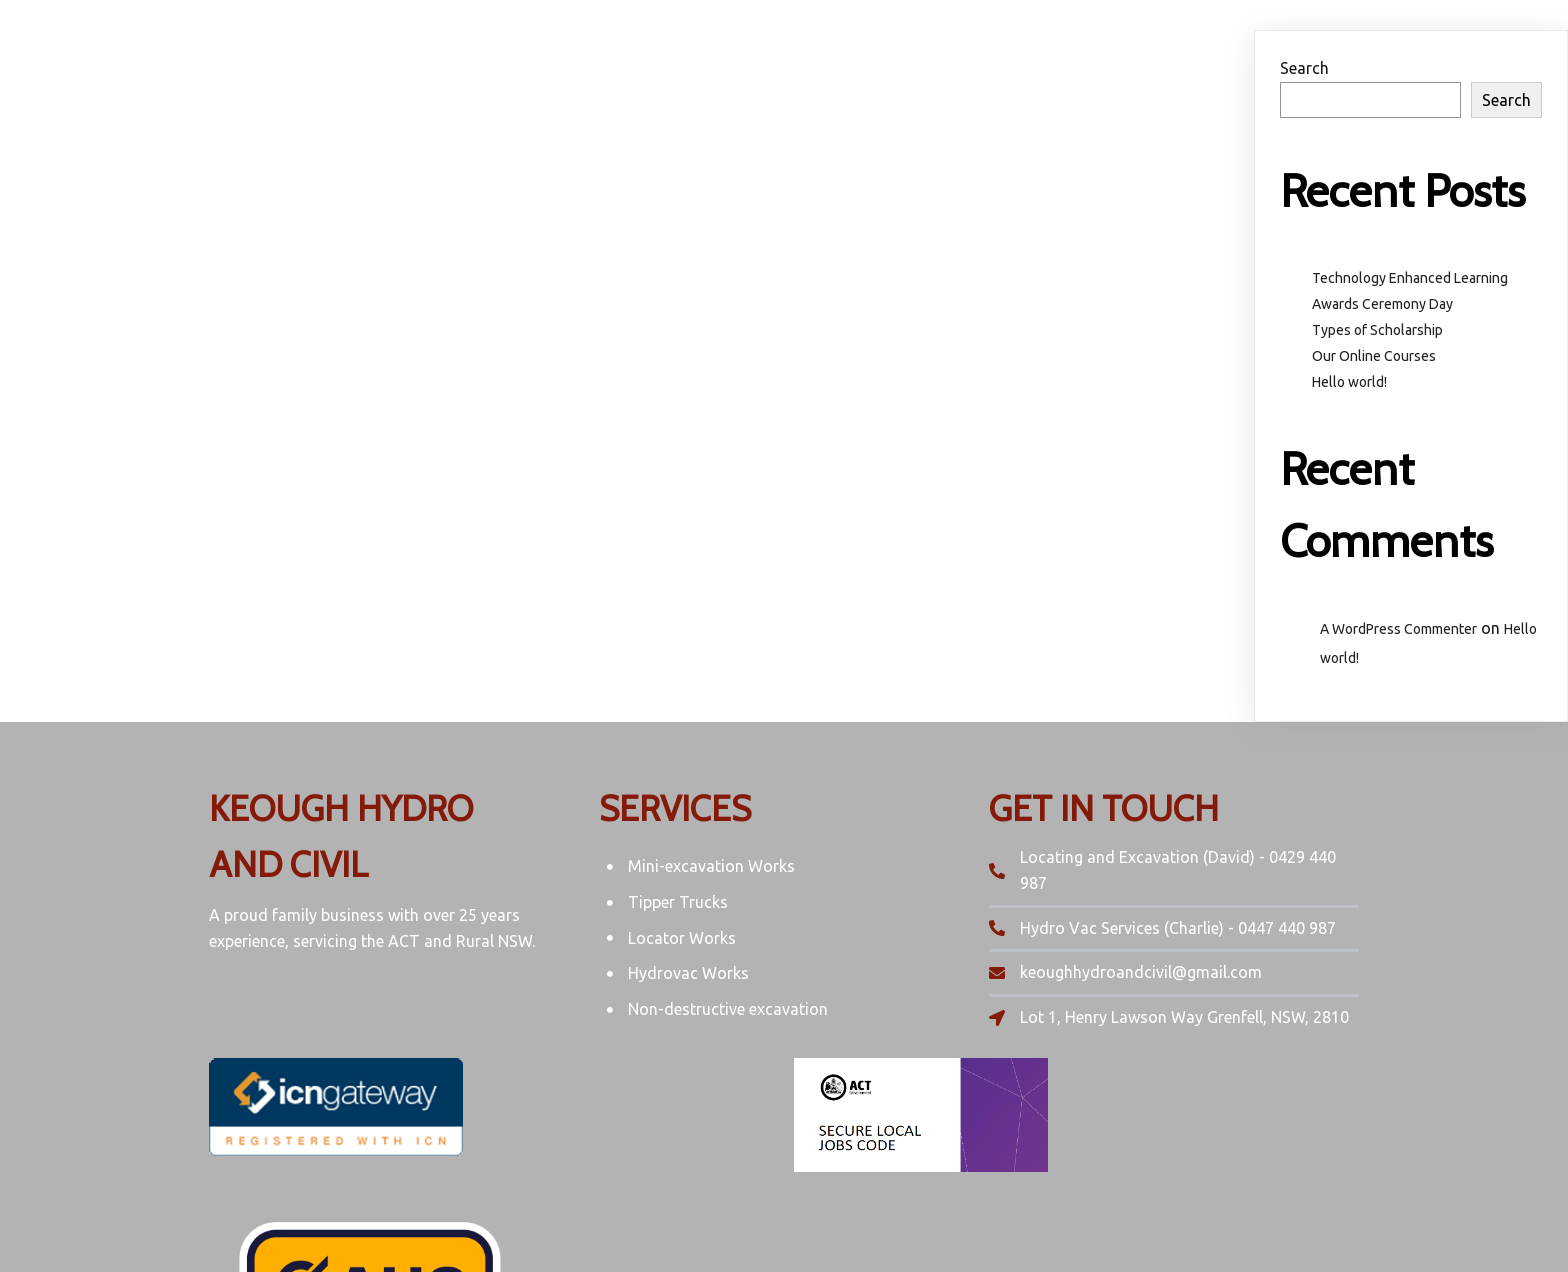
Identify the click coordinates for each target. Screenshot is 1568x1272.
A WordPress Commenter (1398, 629)
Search (1304, 68)
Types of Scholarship (1377, 330)
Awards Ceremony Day (1382, 304)
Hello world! (1349, 382)
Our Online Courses (1374, 356)
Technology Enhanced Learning (1410, 278)
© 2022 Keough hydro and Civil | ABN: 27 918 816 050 (784, 1218)
